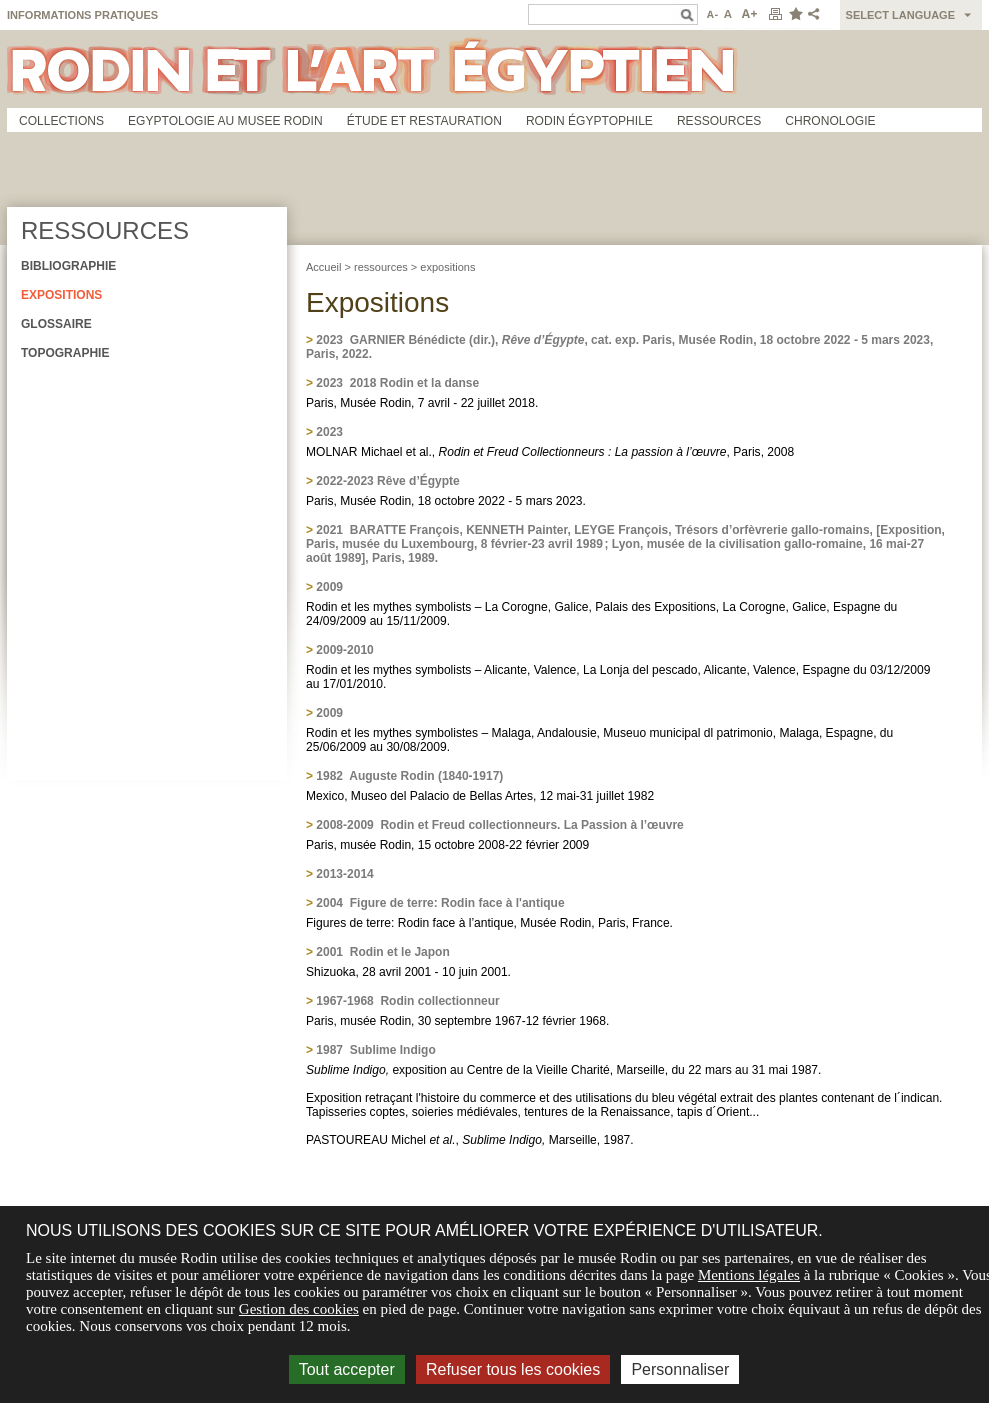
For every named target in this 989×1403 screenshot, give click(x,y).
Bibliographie (68, 266)
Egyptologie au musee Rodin (225, 121)
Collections (61, 121)
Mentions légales (749, 1275)
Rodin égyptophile (589, 121)
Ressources (719, 121)
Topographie (65, 353)
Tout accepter (347, 1369)
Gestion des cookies (299, 1309)
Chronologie (830, 121)
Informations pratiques (82, 15)
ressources (381, 267)
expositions (447, 267)
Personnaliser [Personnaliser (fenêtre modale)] (680, 1369)
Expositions (61, 295)
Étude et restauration (424, 121)
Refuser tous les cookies (513, 1369)
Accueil (323, 267)
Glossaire (56, 324)
